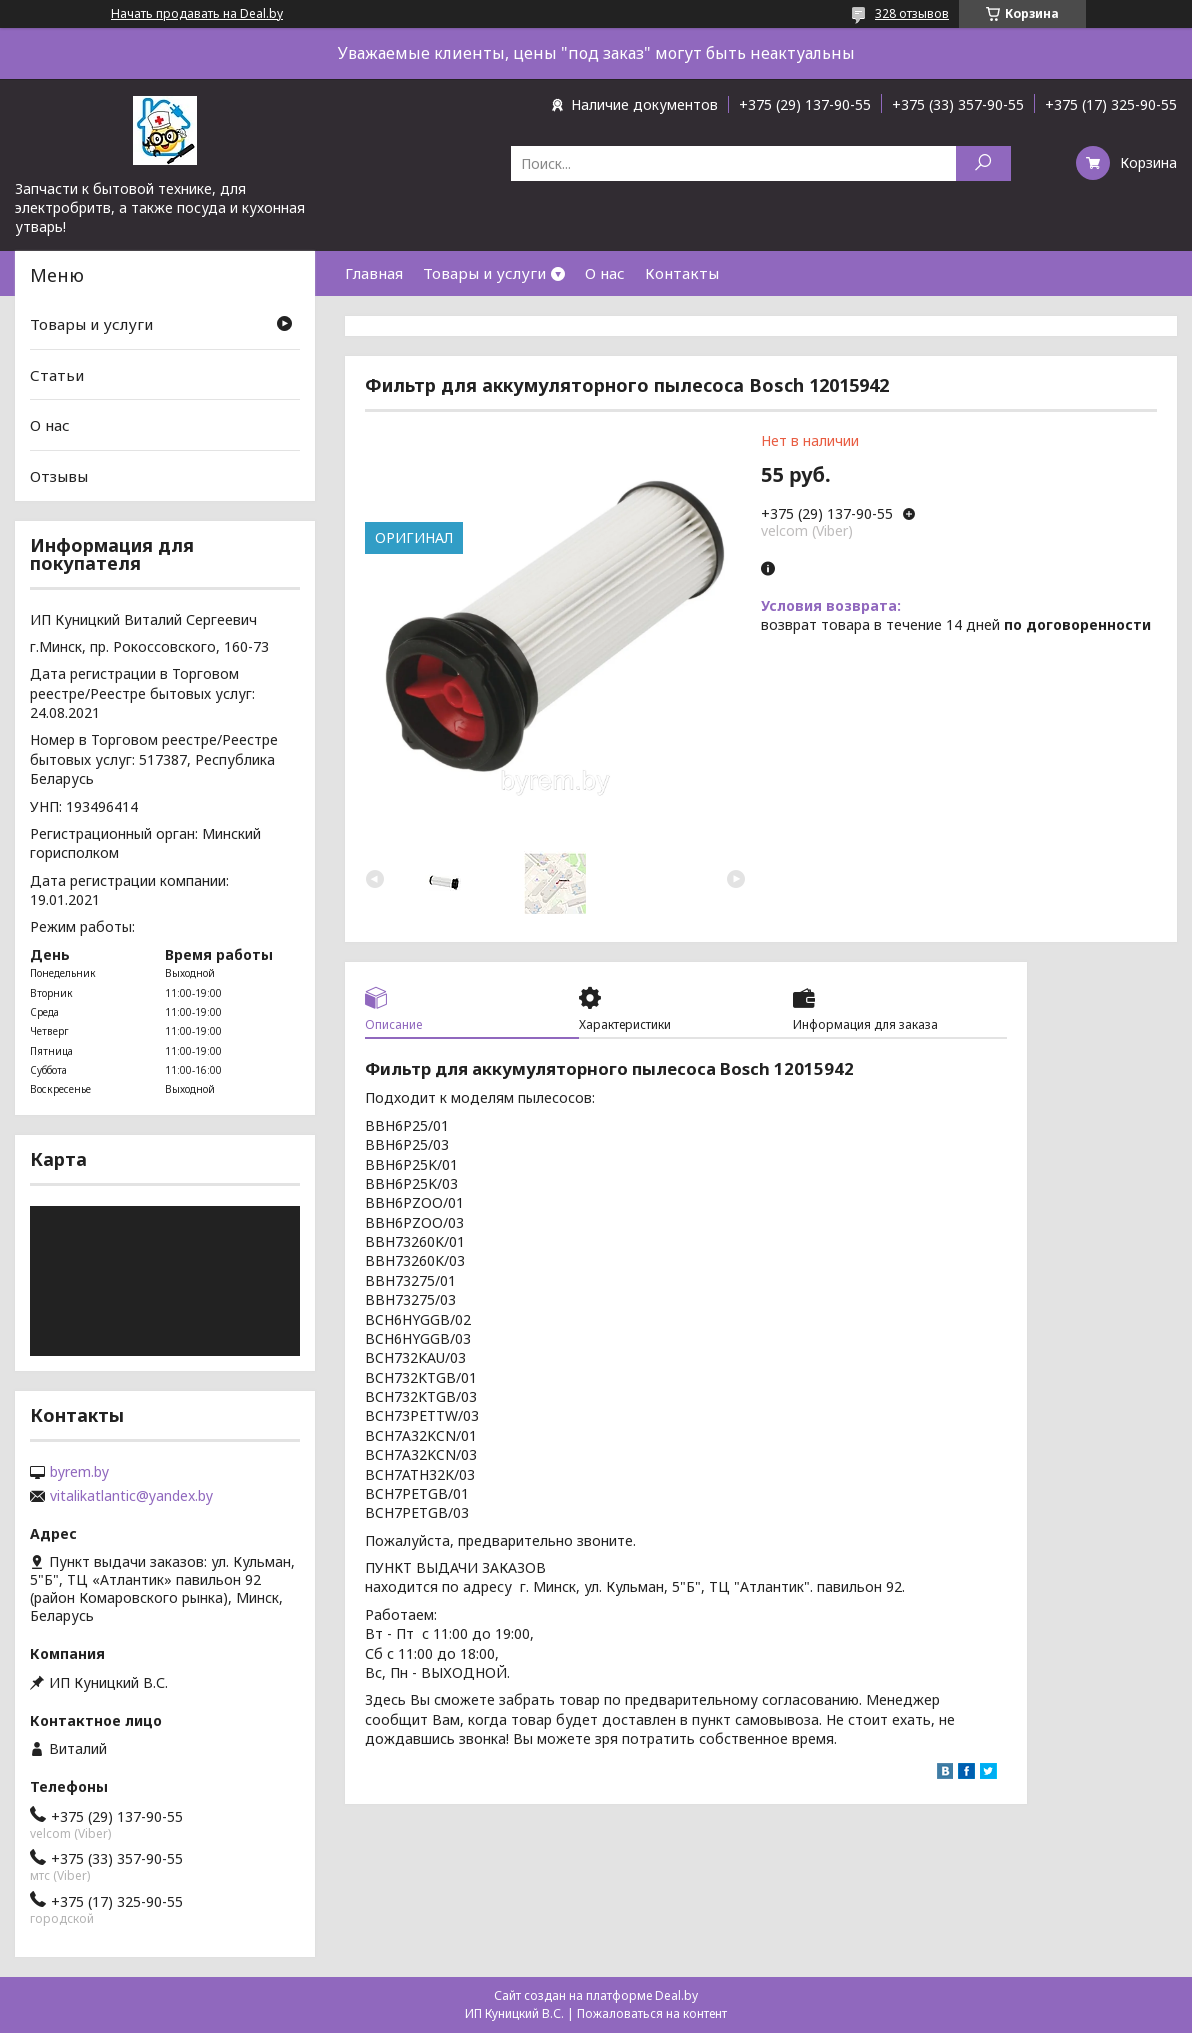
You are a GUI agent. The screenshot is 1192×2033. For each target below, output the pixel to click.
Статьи (57, 375)
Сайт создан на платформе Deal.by (596, 1995)
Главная (374, 273)
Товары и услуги (484, 273)
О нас (605, 273)
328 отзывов (912, 13)
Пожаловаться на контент (652, 2013)
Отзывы (59, 476)
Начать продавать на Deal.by (197, 14)
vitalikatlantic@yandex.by (131, 1496)
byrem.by (79, 1472)
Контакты (682, 273)
